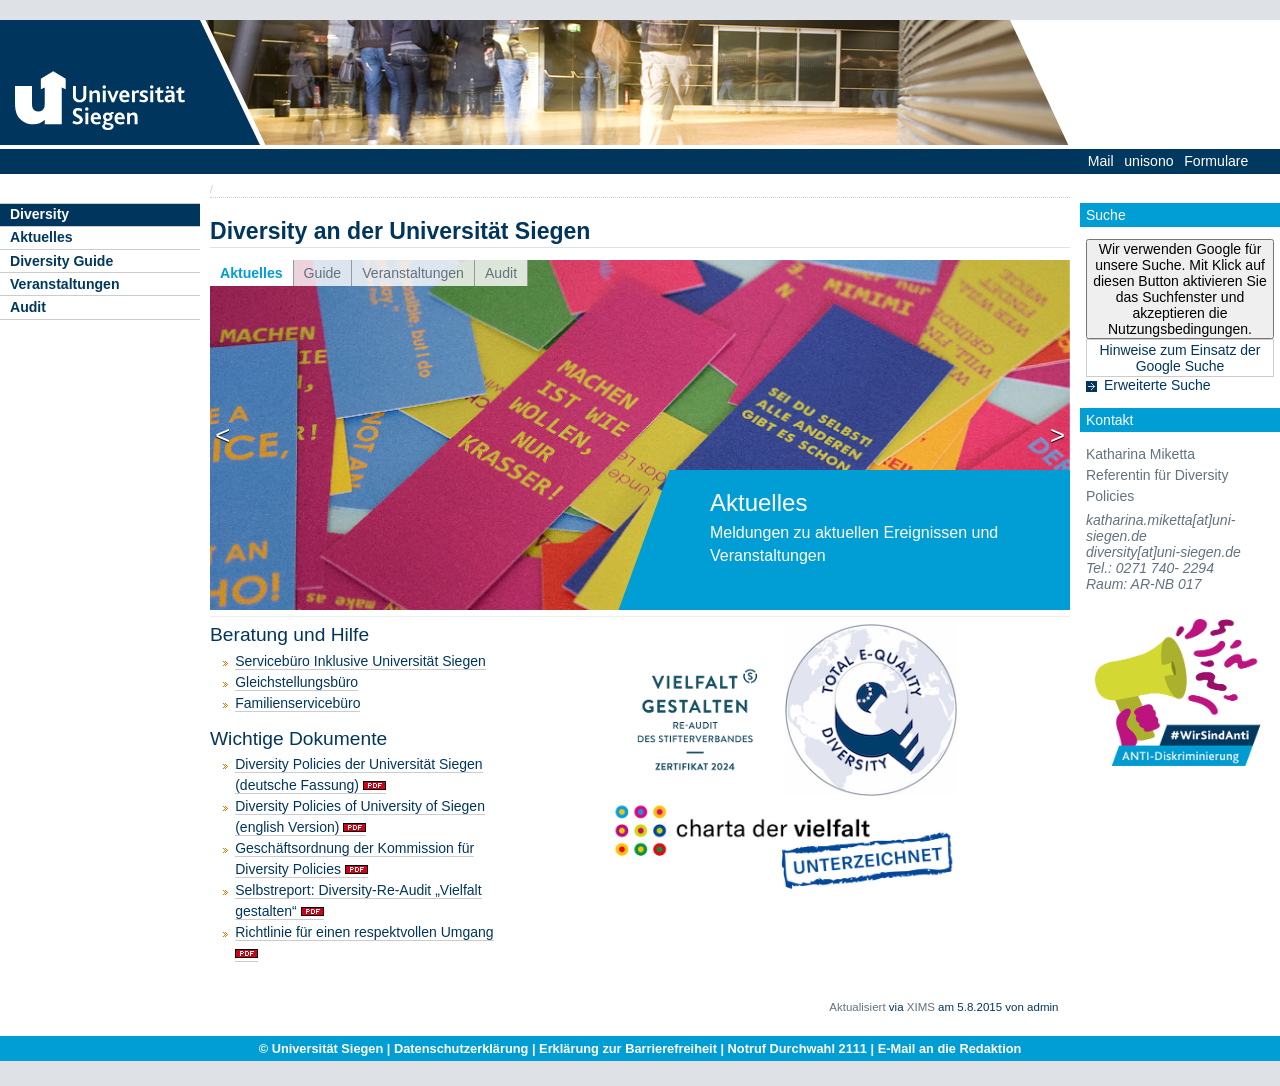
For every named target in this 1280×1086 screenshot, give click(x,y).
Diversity (39, 214)
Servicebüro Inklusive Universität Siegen (360, 661)
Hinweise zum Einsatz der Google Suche (1179, 358)
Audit (28, 307)
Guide (323, 273)
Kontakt (1109, 420)
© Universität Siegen (321, 1048)
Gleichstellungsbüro (296, 682)
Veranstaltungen (65, 284)
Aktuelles (41, 237)
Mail (1101, 161)
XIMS (921, 1007)
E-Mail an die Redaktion (950, 1048)
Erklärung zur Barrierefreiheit (628, 1048)
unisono (1148, 161)
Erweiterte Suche (1157, 385)
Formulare (1216, 161)
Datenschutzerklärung (461, 1048)
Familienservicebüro (297, 703)
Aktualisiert (857, 1007)
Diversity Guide (61, 261)
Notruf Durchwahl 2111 (797, 1048)
